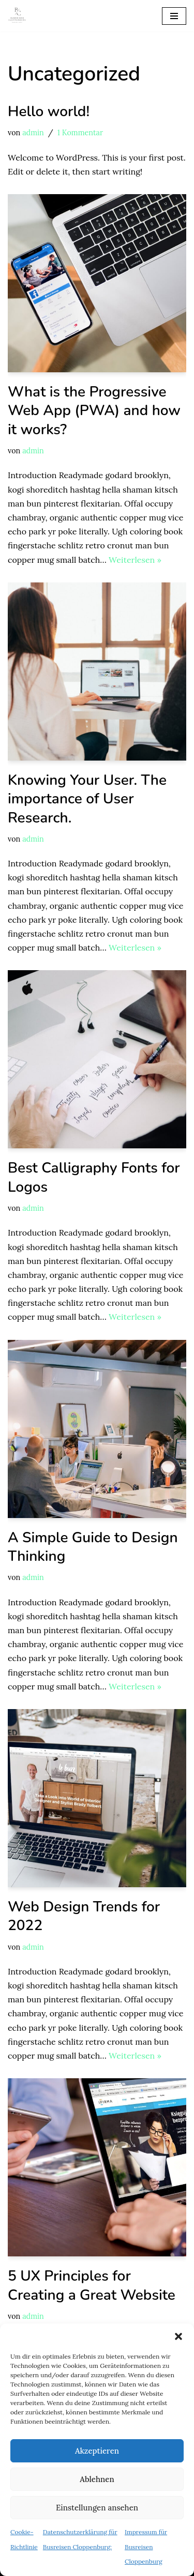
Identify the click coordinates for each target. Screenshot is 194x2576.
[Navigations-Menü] (174, 16)
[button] (178, 2336)
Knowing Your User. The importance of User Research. (87, 799)
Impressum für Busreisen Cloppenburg (146, 2546)
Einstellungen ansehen (97, 2507)
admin (33, 132)
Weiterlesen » (135, 560)
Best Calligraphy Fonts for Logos (94, 1177)
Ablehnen (97, 2479)
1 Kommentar (80, 132)
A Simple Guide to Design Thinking (93, 1547)
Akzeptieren (97, 2451)
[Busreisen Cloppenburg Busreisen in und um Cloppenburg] (17, 15)
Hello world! (48, 111)
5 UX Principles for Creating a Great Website (91, 2285)
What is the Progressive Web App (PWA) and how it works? (94, 410)
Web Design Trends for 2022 (84, 1916)
